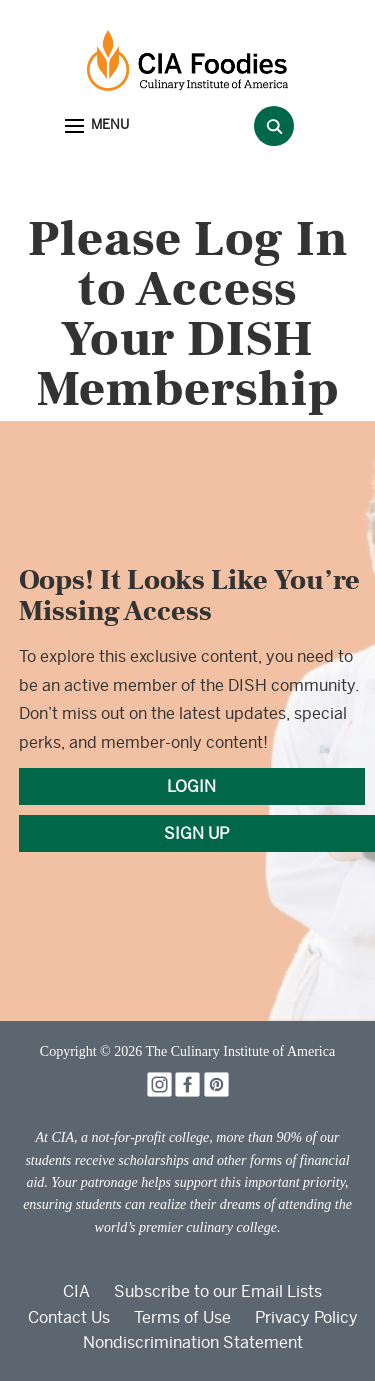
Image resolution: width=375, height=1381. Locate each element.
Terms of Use (182, 1317)
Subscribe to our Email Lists (218, 1291)
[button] (97, 126)
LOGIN (191, 786)
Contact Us (69, 1317)
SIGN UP (196, 833)
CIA (76, 1291)
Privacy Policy (306, 1317)
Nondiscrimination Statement (193, 1342)
